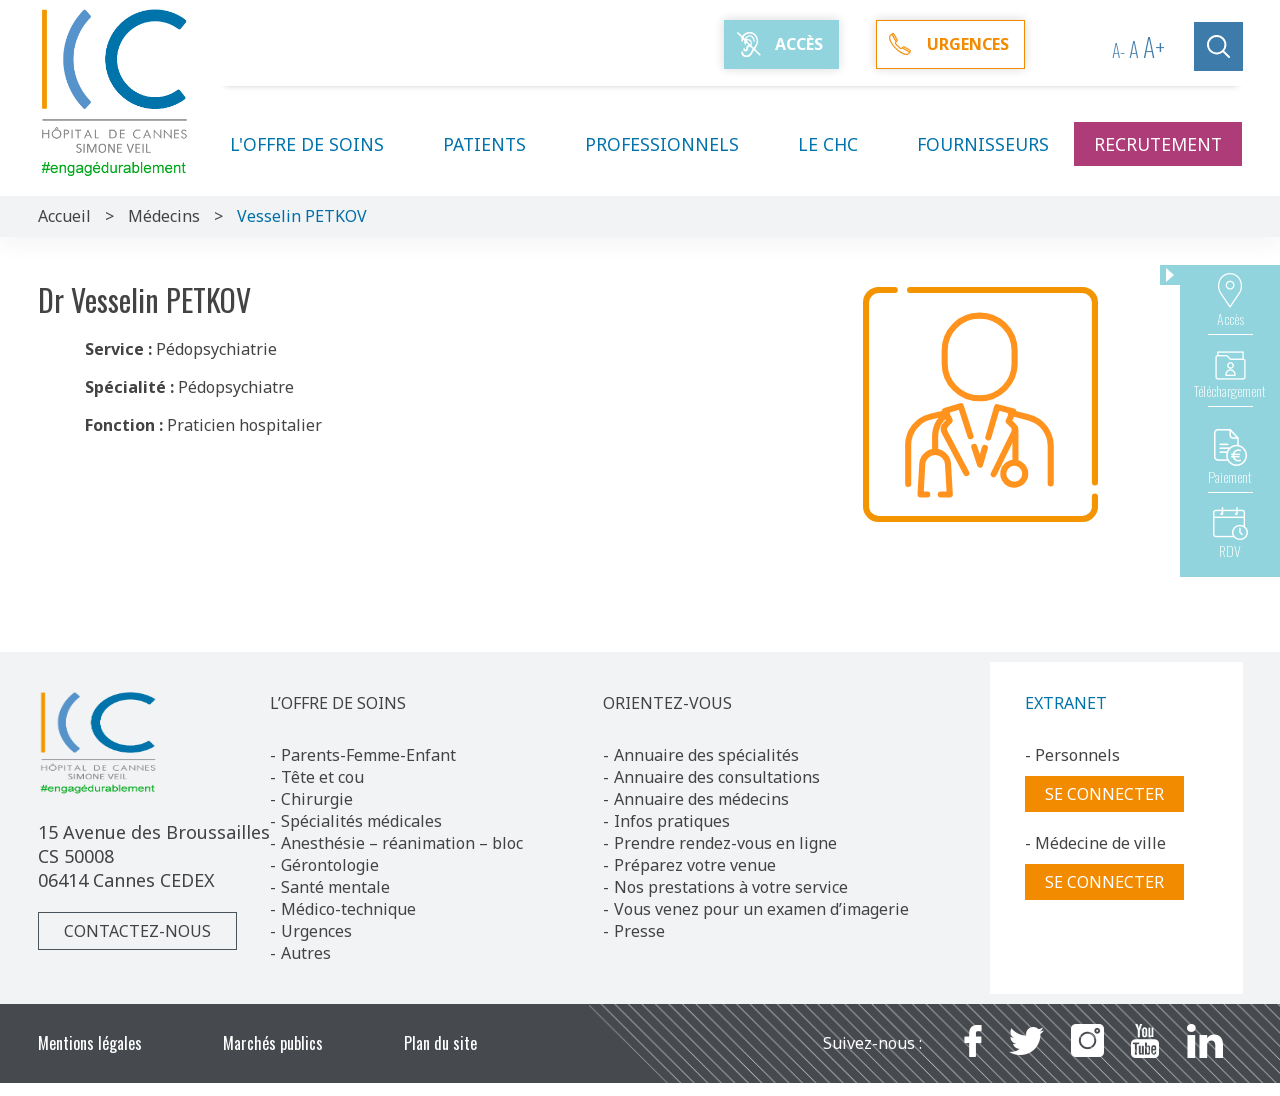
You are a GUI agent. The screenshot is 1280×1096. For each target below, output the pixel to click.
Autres (306, 953)
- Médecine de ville (1095, 843)
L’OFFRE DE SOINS (338, 703)
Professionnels (674, 144)
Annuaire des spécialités (706, 755)
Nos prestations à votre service (731, 887)
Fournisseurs (983, 144)
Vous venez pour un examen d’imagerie (761, 909)
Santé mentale (335, 887)
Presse (639, 931)
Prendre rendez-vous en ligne (725, 843)
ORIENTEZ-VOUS (667, 703)
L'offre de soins (319, 144)
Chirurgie (317, 799)
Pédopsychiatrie (216, 349)
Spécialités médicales (361, 821)
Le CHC (840, 144)
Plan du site (440, 1043)
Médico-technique (348, 909)
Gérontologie (330, 865)
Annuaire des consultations (717, 777)
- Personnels (1072, 755)
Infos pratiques (672, 821)
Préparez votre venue (695, 865)
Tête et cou (322, 777)
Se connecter (1104, 794)
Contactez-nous (137, 931)
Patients (496, 144)
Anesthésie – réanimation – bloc (402, 843)
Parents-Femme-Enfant (368, 755)
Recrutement (1158, 144)
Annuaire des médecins (701, 799)
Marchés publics (273, 1043)
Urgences (316, 931)
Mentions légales (90, 1043)
